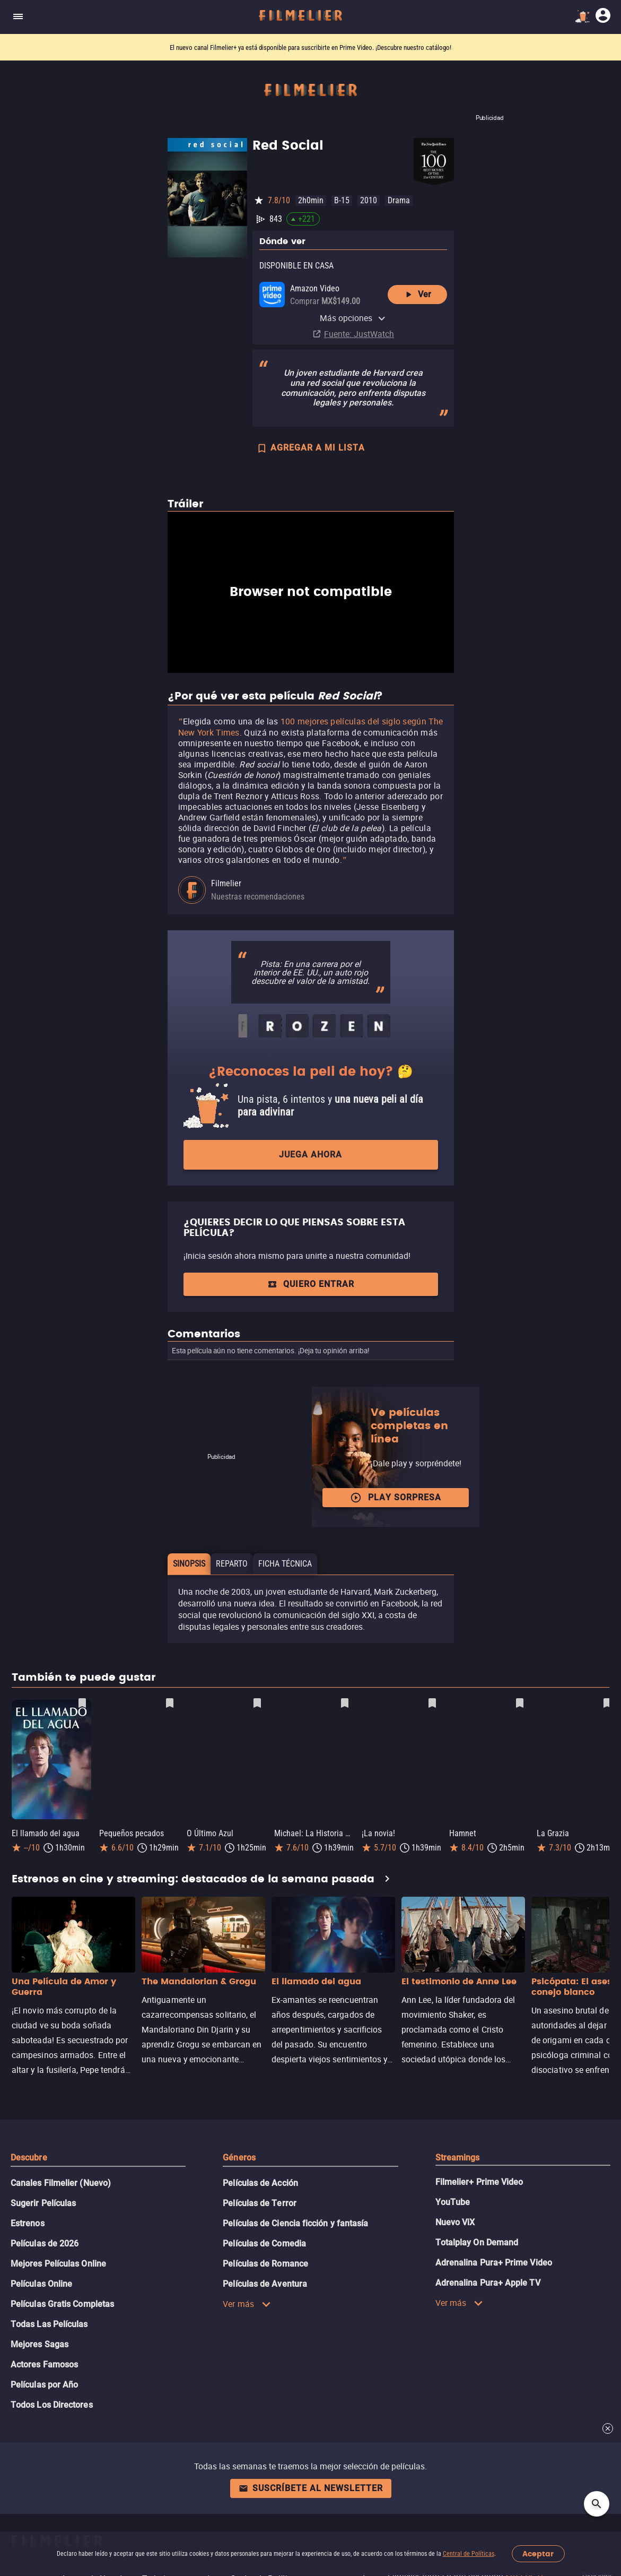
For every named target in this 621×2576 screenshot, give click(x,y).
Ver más (247, 2303)
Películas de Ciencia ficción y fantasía (295, 2223)
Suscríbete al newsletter (311, 2488)
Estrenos (28, 2223)
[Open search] (596, 2504)
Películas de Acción (260, 2183)
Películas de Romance (265, 2264)
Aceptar (538, 2554)
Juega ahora (310, 1154)
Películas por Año (44, 2385)
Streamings (457, 2158)
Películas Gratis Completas (62, 2304)
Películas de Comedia (264, 2243)
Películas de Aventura (265, 2284)
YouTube (452, 2202)
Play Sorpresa (395, 1497)
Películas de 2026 (44, 2243)
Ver (417, 294)
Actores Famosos (44, 2364)
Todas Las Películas (49, 2324)
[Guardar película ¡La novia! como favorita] (432, 1703)
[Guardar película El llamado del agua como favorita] (82, 1703)
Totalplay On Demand (477, 2242)
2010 (368, 200)
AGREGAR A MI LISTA (310, 449)
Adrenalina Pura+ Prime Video (493, 2263)
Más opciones (353, 318)
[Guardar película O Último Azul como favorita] (257, 1703)
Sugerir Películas (43, 2203)
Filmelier (226, 883)
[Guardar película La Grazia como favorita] (607, 1703)
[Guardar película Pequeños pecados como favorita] (169, 1703)
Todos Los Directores (52, 2405)
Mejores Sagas (39, 2344)
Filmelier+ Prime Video (479, 2182)
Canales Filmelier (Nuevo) (61, 2183)
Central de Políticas (468, 2553)
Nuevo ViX (455, 2222)
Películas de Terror (259, 2203)
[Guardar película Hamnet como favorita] (519, 1703)
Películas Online (41, 2284)
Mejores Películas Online (58, 2264)
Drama (399, 200)
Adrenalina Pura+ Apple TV (487, 2283)
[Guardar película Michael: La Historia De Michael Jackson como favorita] (344, 1703)
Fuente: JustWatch (359, 334)
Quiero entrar (310, 1284)
